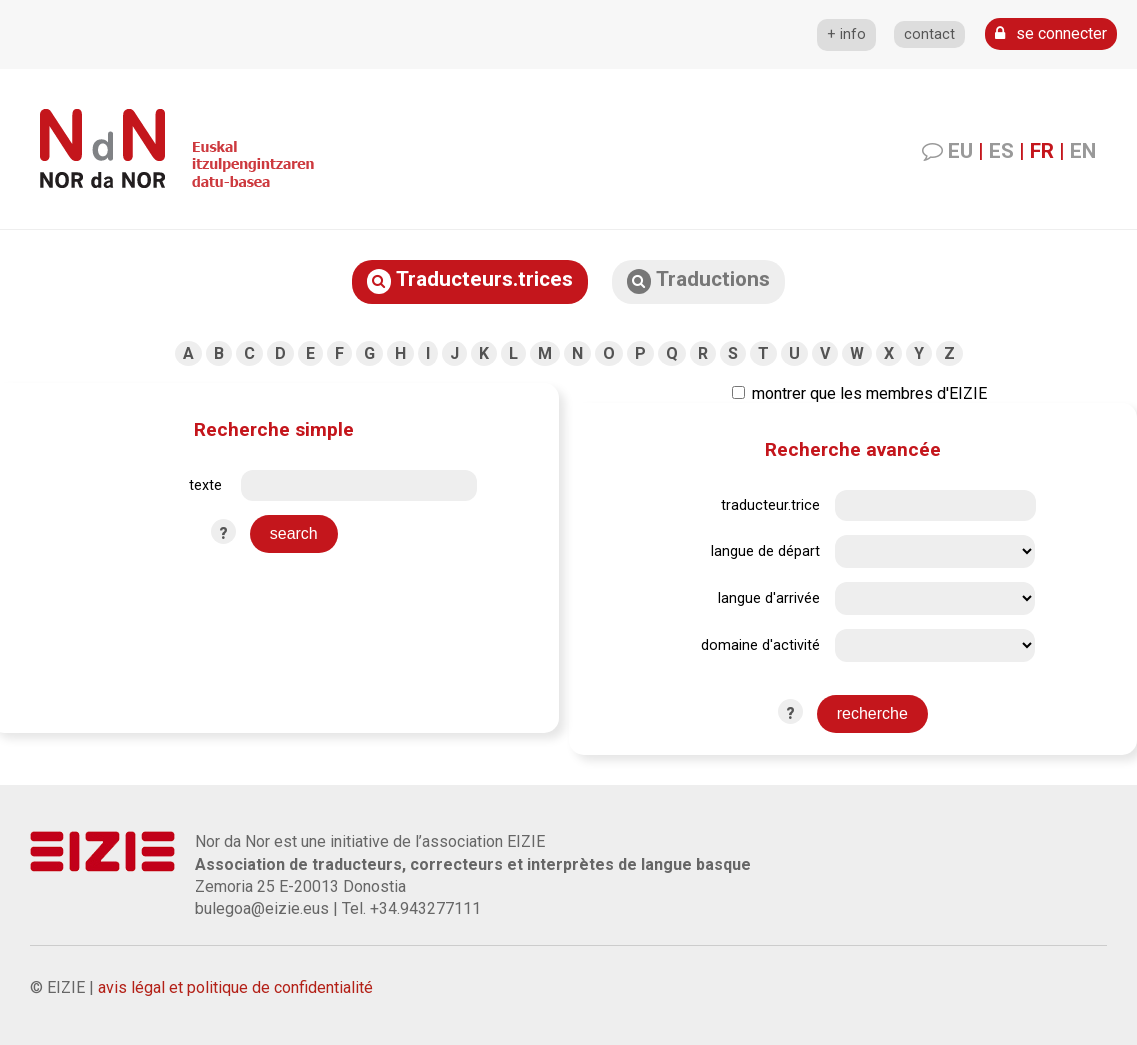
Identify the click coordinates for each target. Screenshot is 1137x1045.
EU (960, 151)
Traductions (698, 280)
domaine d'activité (760, 645)
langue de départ (765, 551)
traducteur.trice (770, 505)
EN (1083, 151)
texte (205, 485)
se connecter (1051, 33)
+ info (846, 34)
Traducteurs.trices (470, 280)
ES (1001, 151)
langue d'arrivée (769, 598)
